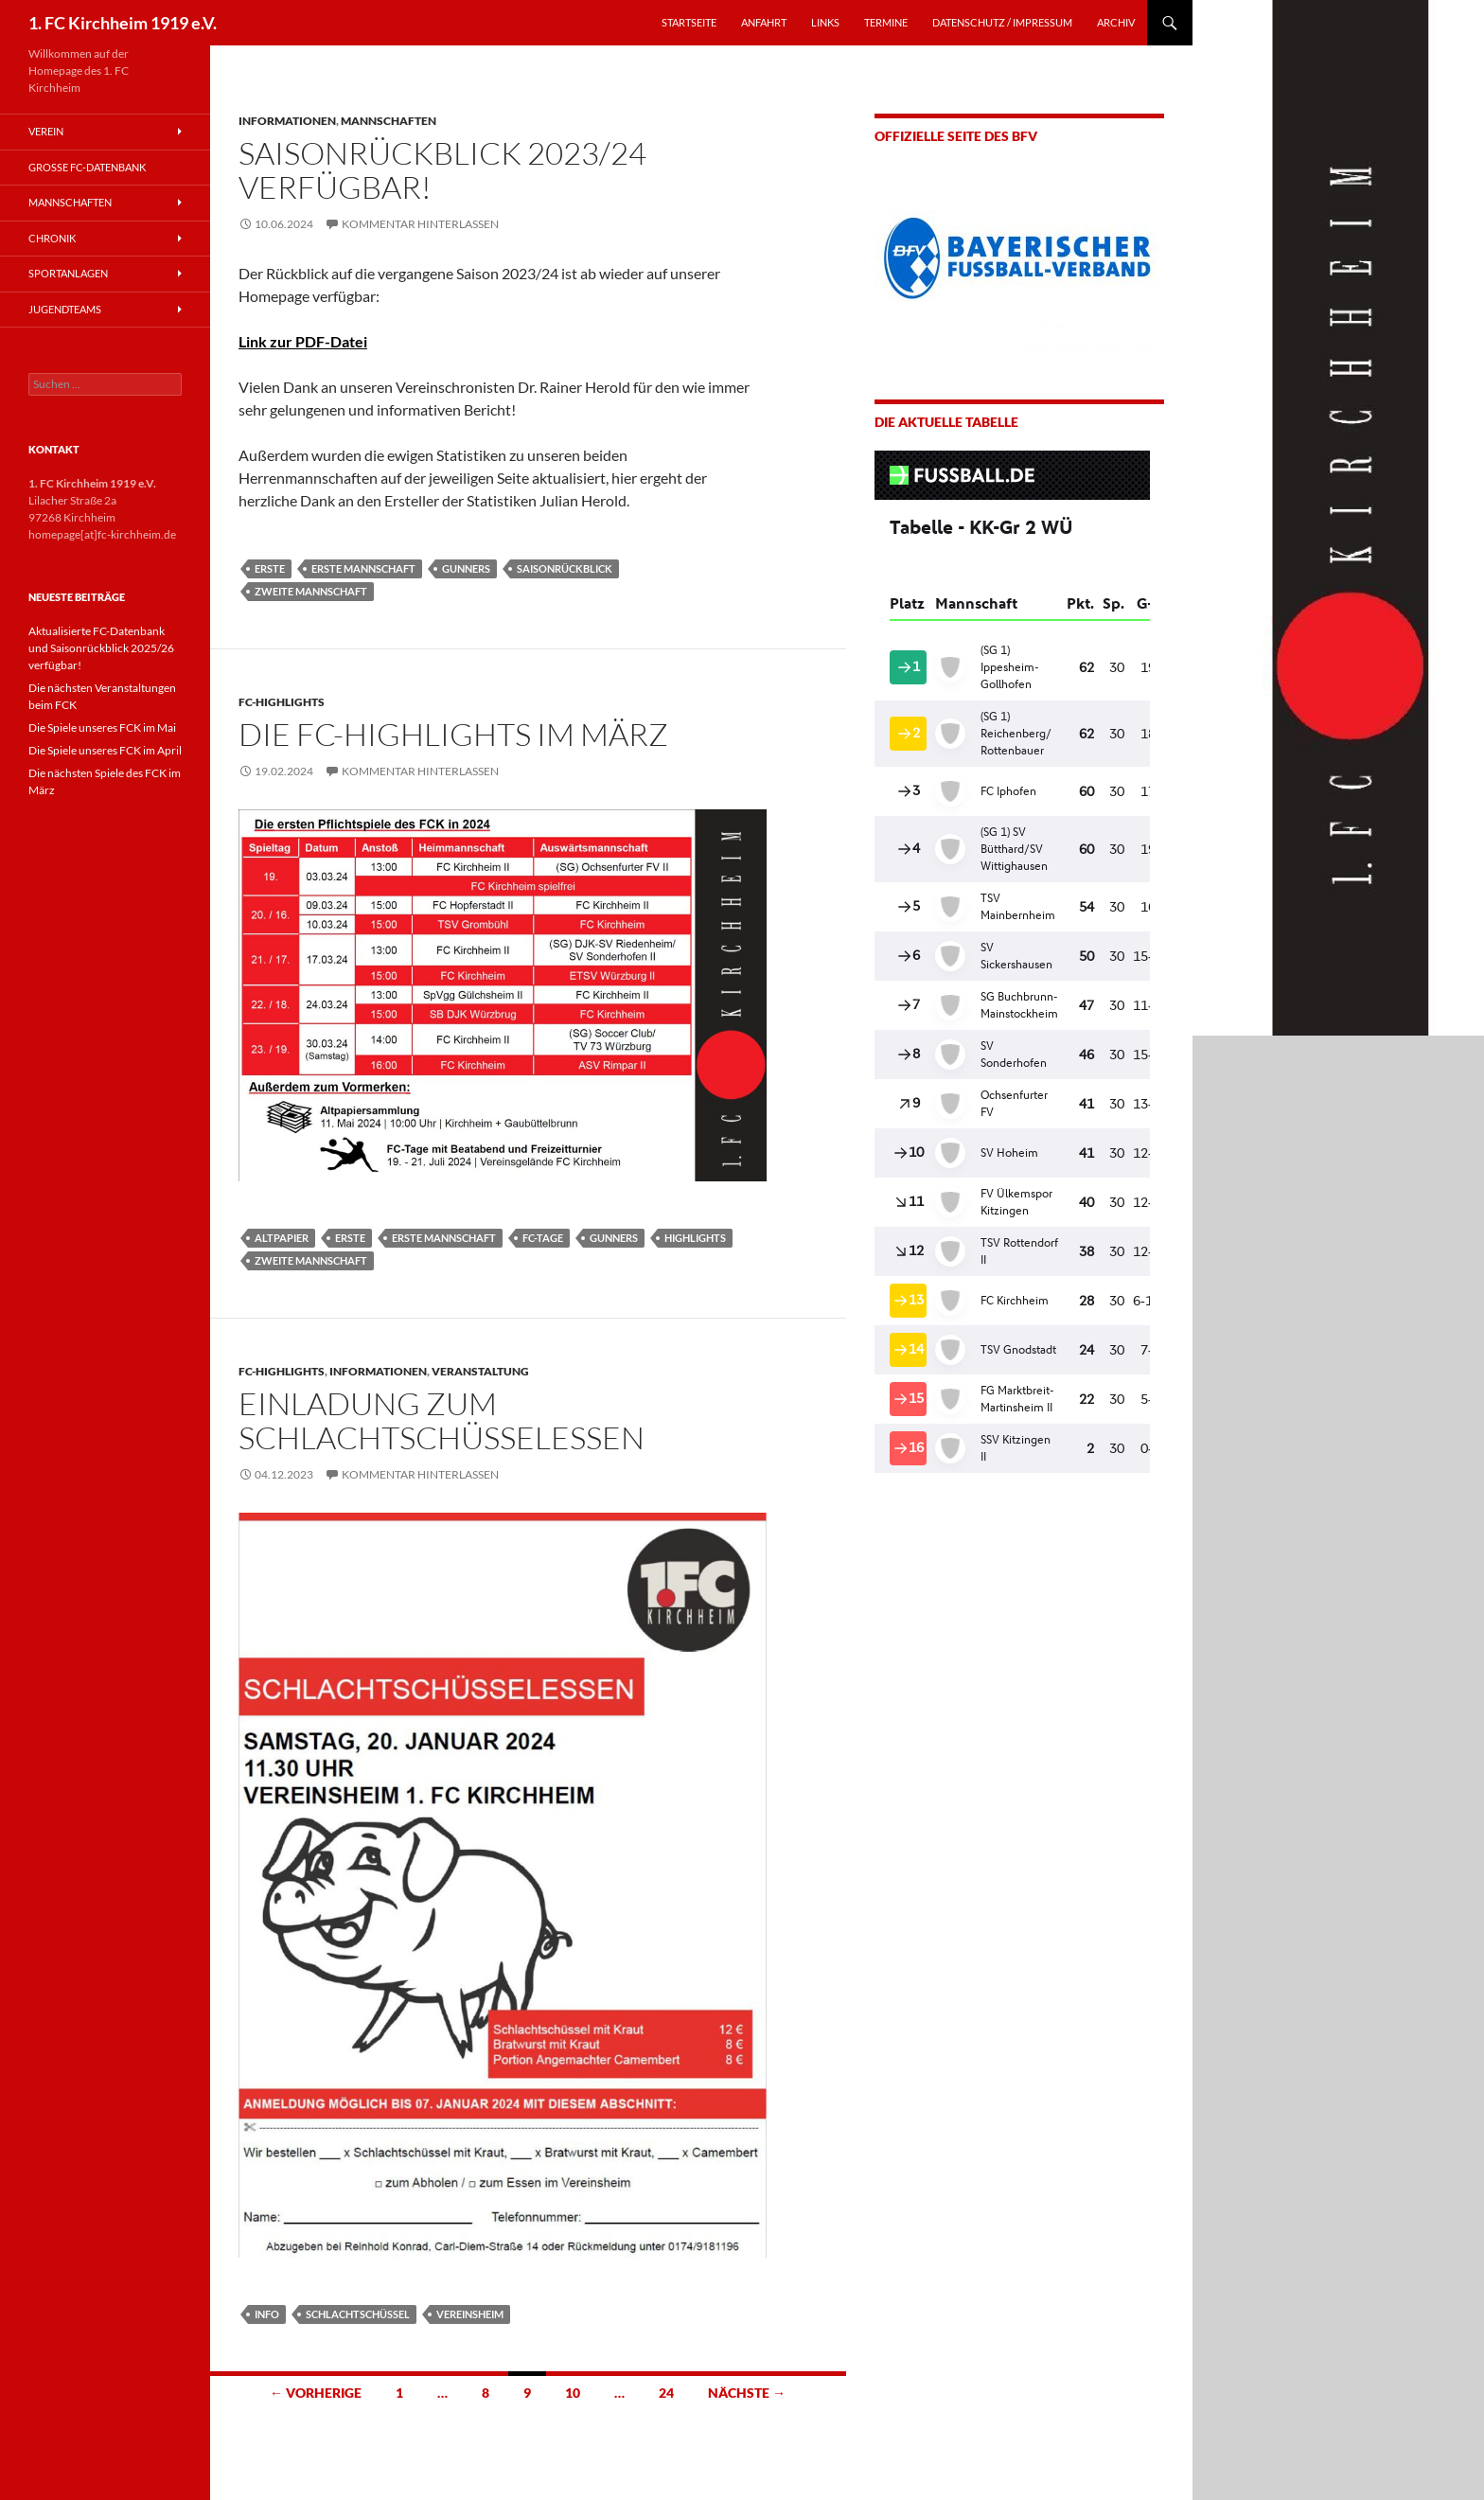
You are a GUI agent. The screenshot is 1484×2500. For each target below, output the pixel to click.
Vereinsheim (470, 2314)
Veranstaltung (480, 1371)
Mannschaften (388, 121)
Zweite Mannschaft (311, 591)
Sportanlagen (68, 273)
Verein (45, 131)
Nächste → (747, 2393)
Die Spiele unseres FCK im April (105, 750)
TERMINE (886, 22)
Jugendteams (64, 309)
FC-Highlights (281, 702)
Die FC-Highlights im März (453, 734)
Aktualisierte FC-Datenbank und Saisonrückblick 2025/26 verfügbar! (101, 648)
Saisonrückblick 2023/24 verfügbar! (442, 169)
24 (666, 2393)
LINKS (825, 22)
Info (267, 2314)
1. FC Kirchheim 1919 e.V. (122, 22)
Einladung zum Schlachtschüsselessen (441, 1420)
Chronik (52, 238)
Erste (270, 568)
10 (572, 2393)
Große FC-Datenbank (87, 167)
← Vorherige (316, 2393)
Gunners (466, 568)
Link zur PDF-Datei (302, 341)
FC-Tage (542, 1238)
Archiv (1116, 22)
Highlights (695, 1238)
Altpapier (282, 1238)
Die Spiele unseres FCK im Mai (102, 727)
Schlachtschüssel (358, 2314)
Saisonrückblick (564, 568)
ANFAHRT (763, 22)
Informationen (287, 121)
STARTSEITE (689, 22)
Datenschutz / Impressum (1002, 22)
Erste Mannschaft (363, 568)
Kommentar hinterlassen (420, 224)
